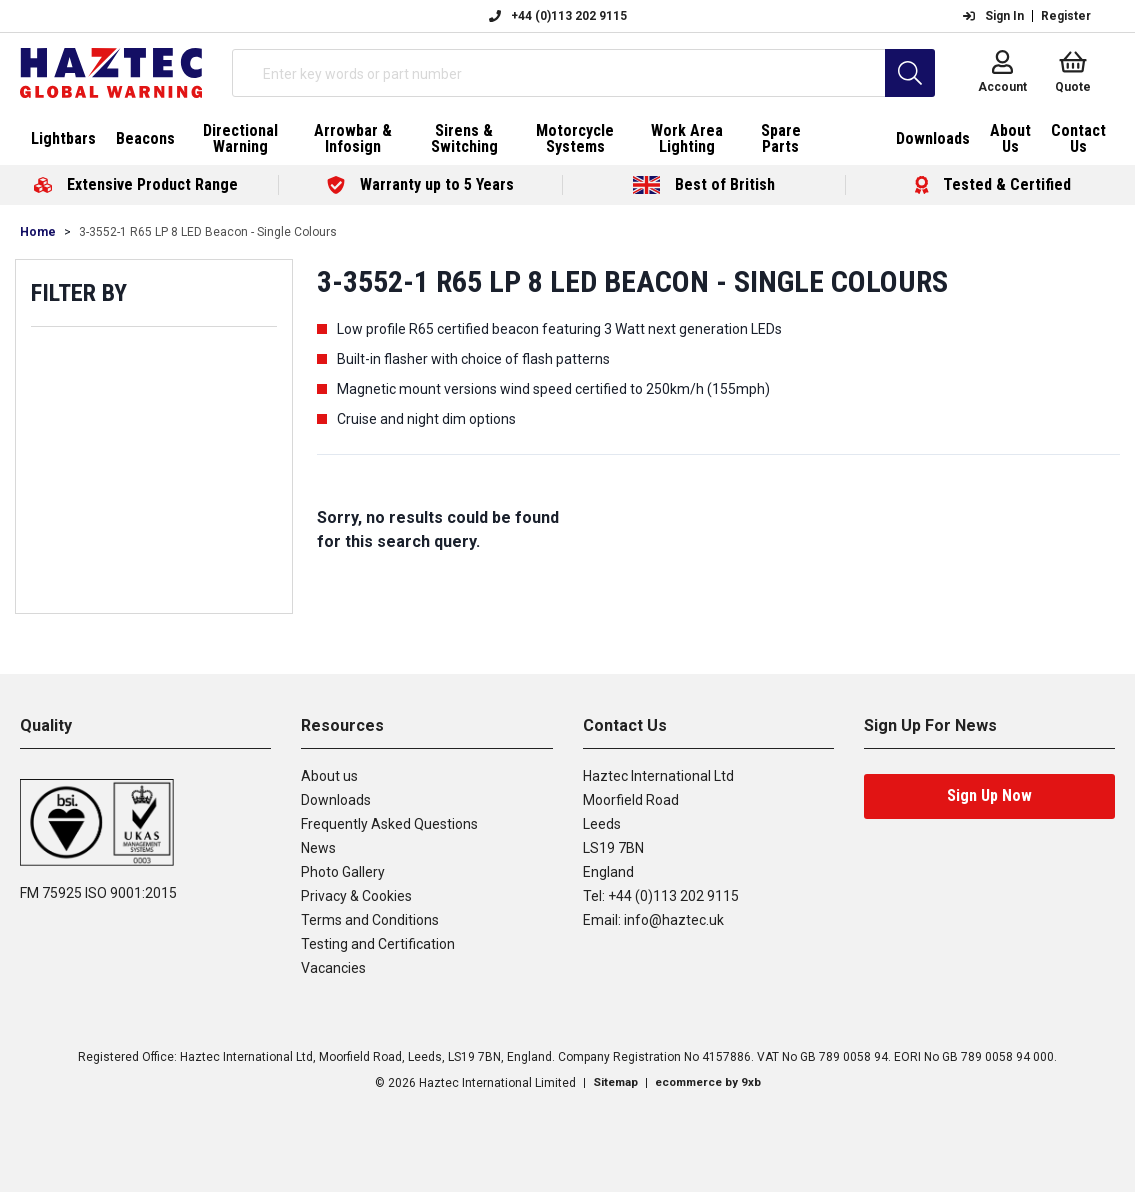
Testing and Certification (378, 944)
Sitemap (612, 1083)
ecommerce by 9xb (709, 1083)
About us (329, 776)
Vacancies (333, 968)
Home (38, 232)
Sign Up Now (989, 795)
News (318, 848)
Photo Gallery (343, 872)
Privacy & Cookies (356, 896)
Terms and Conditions (370, 920)
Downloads (336, 800)
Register (1066, 16)
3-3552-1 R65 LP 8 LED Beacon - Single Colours (208, 232)
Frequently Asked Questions (389, 824)
